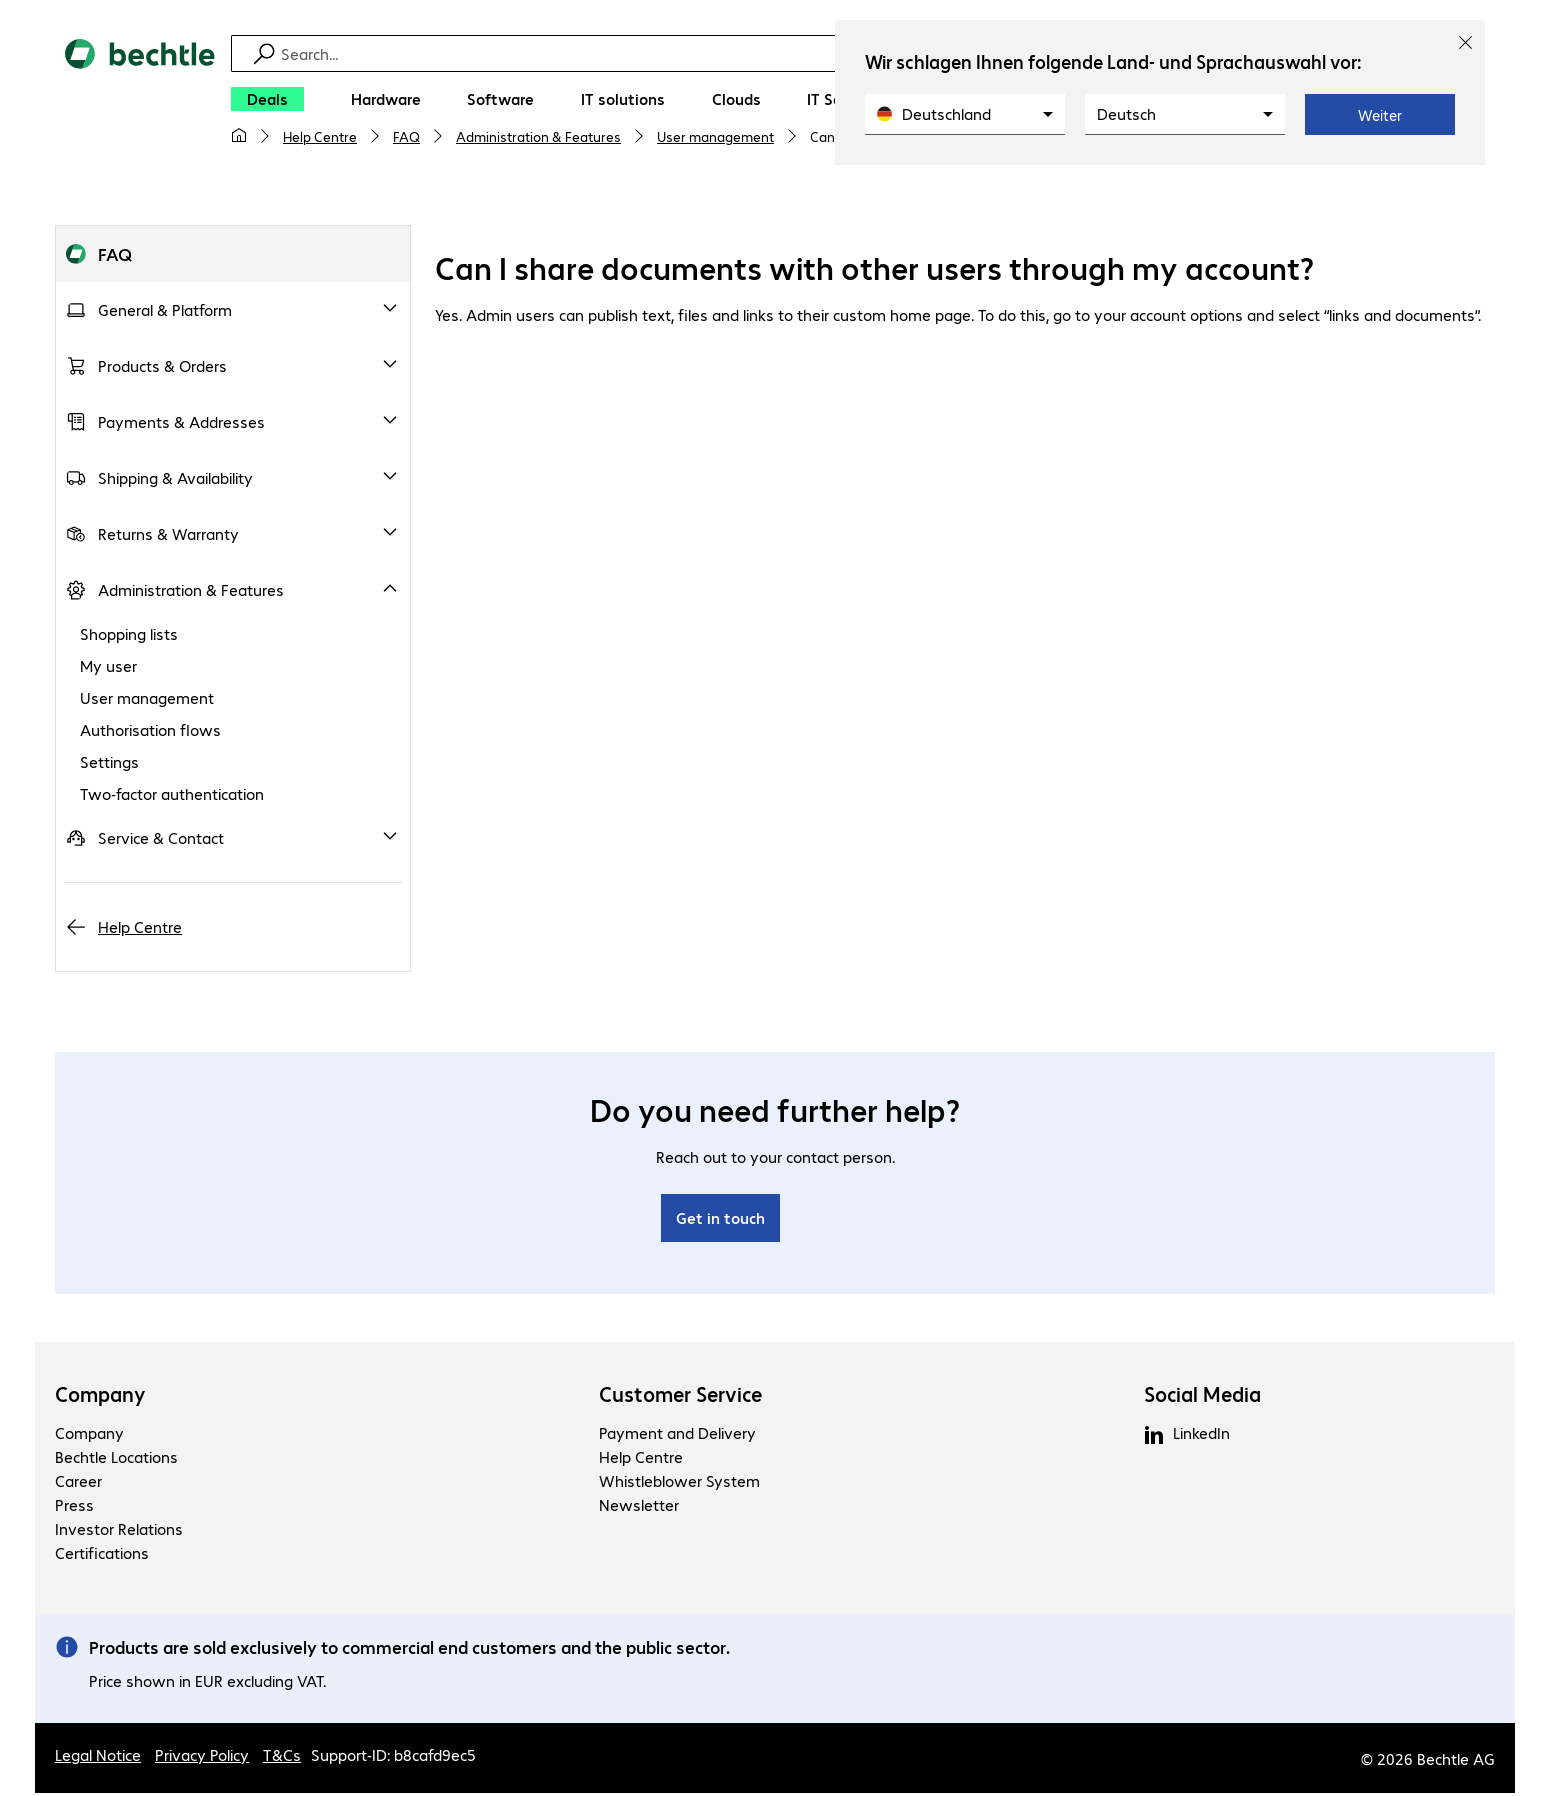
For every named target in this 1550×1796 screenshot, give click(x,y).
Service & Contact (161, 840)
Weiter (1380, 115)
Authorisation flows (150, 732)
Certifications (102, 1555)
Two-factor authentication (172, 796)
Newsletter (639, 1507)
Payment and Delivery (677, 1435)
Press (74, 1507)
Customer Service (680, 1397)
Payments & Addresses (181, 424)
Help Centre (320, 136)
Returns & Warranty (168, 536)
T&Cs (282, 1757)
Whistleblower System (679, 1483)
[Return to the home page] (140, 101)
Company (100, 1397)
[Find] (788, 53)
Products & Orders (162, 368)
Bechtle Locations (116, 1459)
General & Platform (165, 312)
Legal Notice (98, 1757)
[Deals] (267, 99)
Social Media (1202, 1397)
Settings (109, 764)
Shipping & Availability (175, 480)
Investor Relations (119, 1531)
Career (78, 1483)
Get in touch (720, 1220)
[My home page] (239, 136)
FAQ (406, 136)
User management (715, 136)
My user (108, 668)
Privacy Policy (202, 1757)
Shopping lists (129, 636)
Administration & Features (538, 136)
